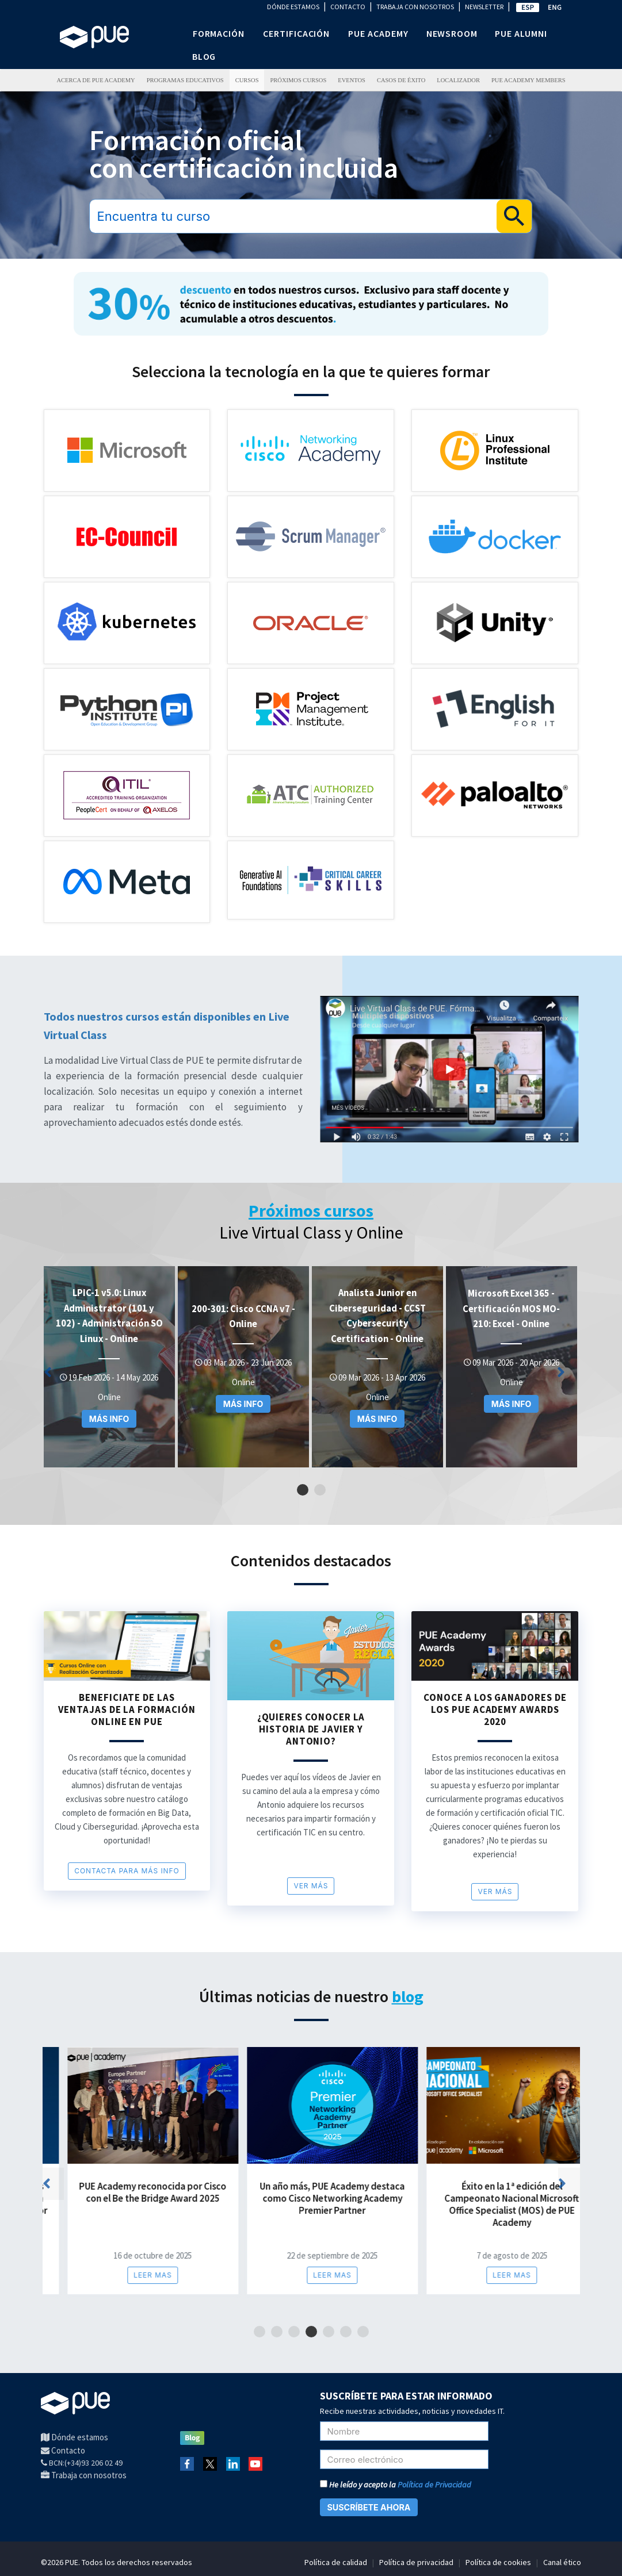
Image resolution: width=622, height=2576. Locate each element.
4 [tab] (311, 2331)
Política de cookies (498, 2562)
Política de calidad (335, 2562)
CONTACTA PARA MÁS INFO (127, 1870)
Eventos (351, 80)
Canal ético (562, 2562)
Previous (59, 1375)
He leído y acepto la (395, 2484)
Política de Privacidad (434, 2484)
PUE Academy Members (528, 80)
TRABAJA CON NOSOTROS (415, 6)
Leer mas (128, 2275)
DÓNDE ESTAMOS (293, 6)
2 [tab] (320, 1490)
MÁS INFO (109, 1419)
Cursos (247, 80)
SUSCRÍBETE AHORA (369, 2507)
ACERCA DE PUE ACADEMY (95, 80)
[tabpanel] (109, 1366)
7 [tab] (363, 2331)
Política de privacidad (416, 2562)
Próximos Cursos (298, 80)
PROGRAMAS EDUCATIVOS (185, 80)
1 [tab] (302, 1490)
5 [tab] (328, 2331)
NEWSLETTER (484, 6)
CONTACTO (347, 6)
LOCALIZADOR (458, 80)
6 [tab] (346, 2331)
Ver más (310, 1885)
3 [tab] (294, 2331)
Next (572, 1375)
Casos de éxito (401, 80)
